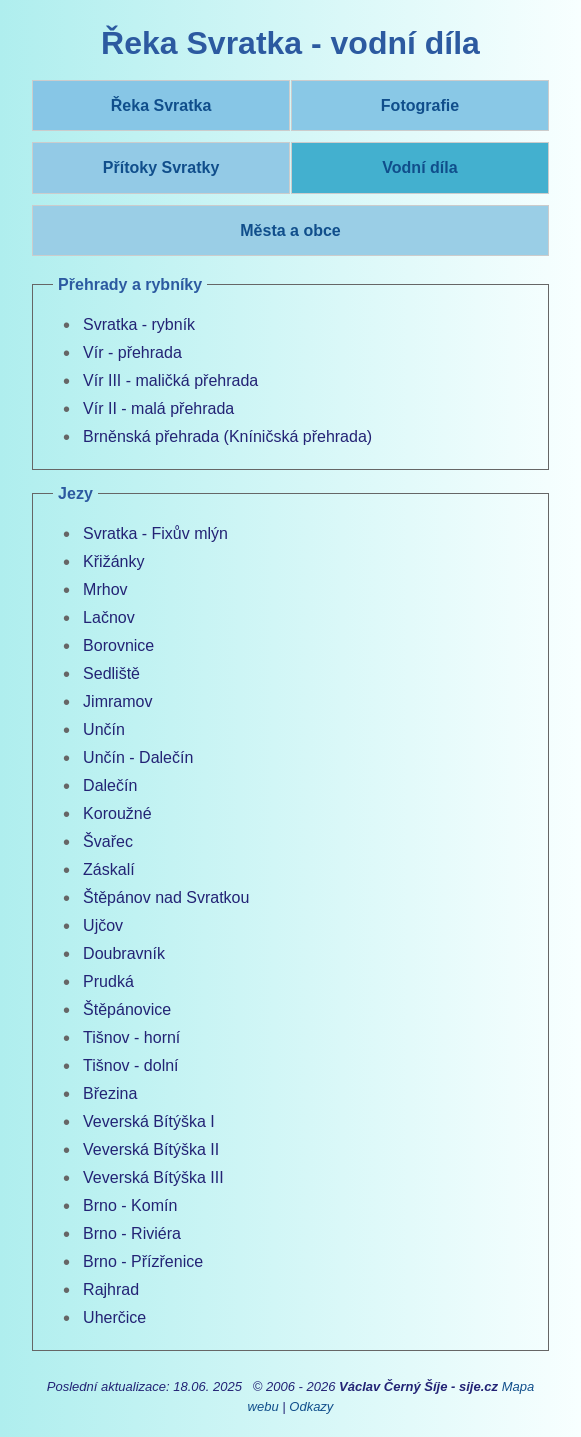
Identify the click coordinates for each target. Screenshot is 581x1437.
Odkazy (311, 1406)
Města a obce (290, 230)
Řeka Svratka (161, 105)
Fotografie (420, 105)
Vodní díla (419, 167)
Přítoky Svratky (161, 167)
